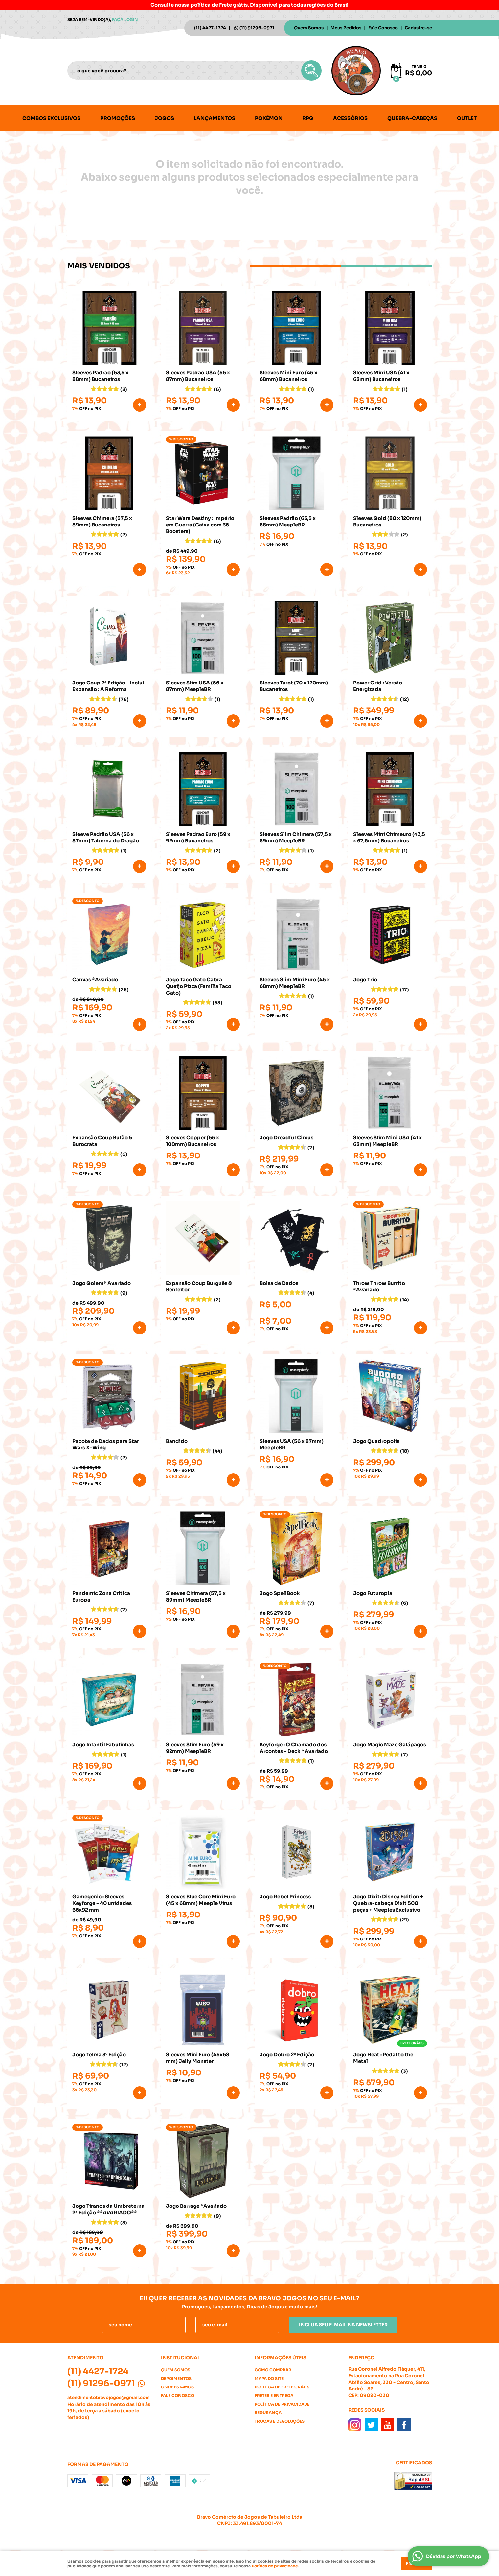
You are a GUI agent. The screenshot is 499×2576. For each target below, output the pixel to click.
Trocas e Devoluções (280, 2421)
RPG (307, 118)
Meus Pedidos (345, 28)
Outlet (467, 118)
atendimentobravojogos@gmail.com (108, 2397)
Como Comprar (273, 2369)
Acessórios (350, 118)
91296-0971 (256, 28)
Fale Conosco (383, 28)
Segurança (268, 2412)
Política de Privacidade (282, 2404)
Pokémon (269, 118)
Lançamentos (214, 118)
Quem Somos (309, 28)
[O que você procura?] (311, 70)
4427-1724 (210, 28)
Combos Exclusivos (51, 118)
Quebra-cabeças (412, 118)
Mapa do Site (269, 2378)
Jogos (164, 118)
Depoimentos (176, 2378)
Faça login (125, 19)
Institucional (180, 2358)
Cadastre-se (418, 28)
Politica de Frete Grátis (282, 2387)
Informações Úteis (280, 2358)
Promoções (117, 118)
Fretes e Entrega (274, 2395)
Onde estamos (177, 2387)
